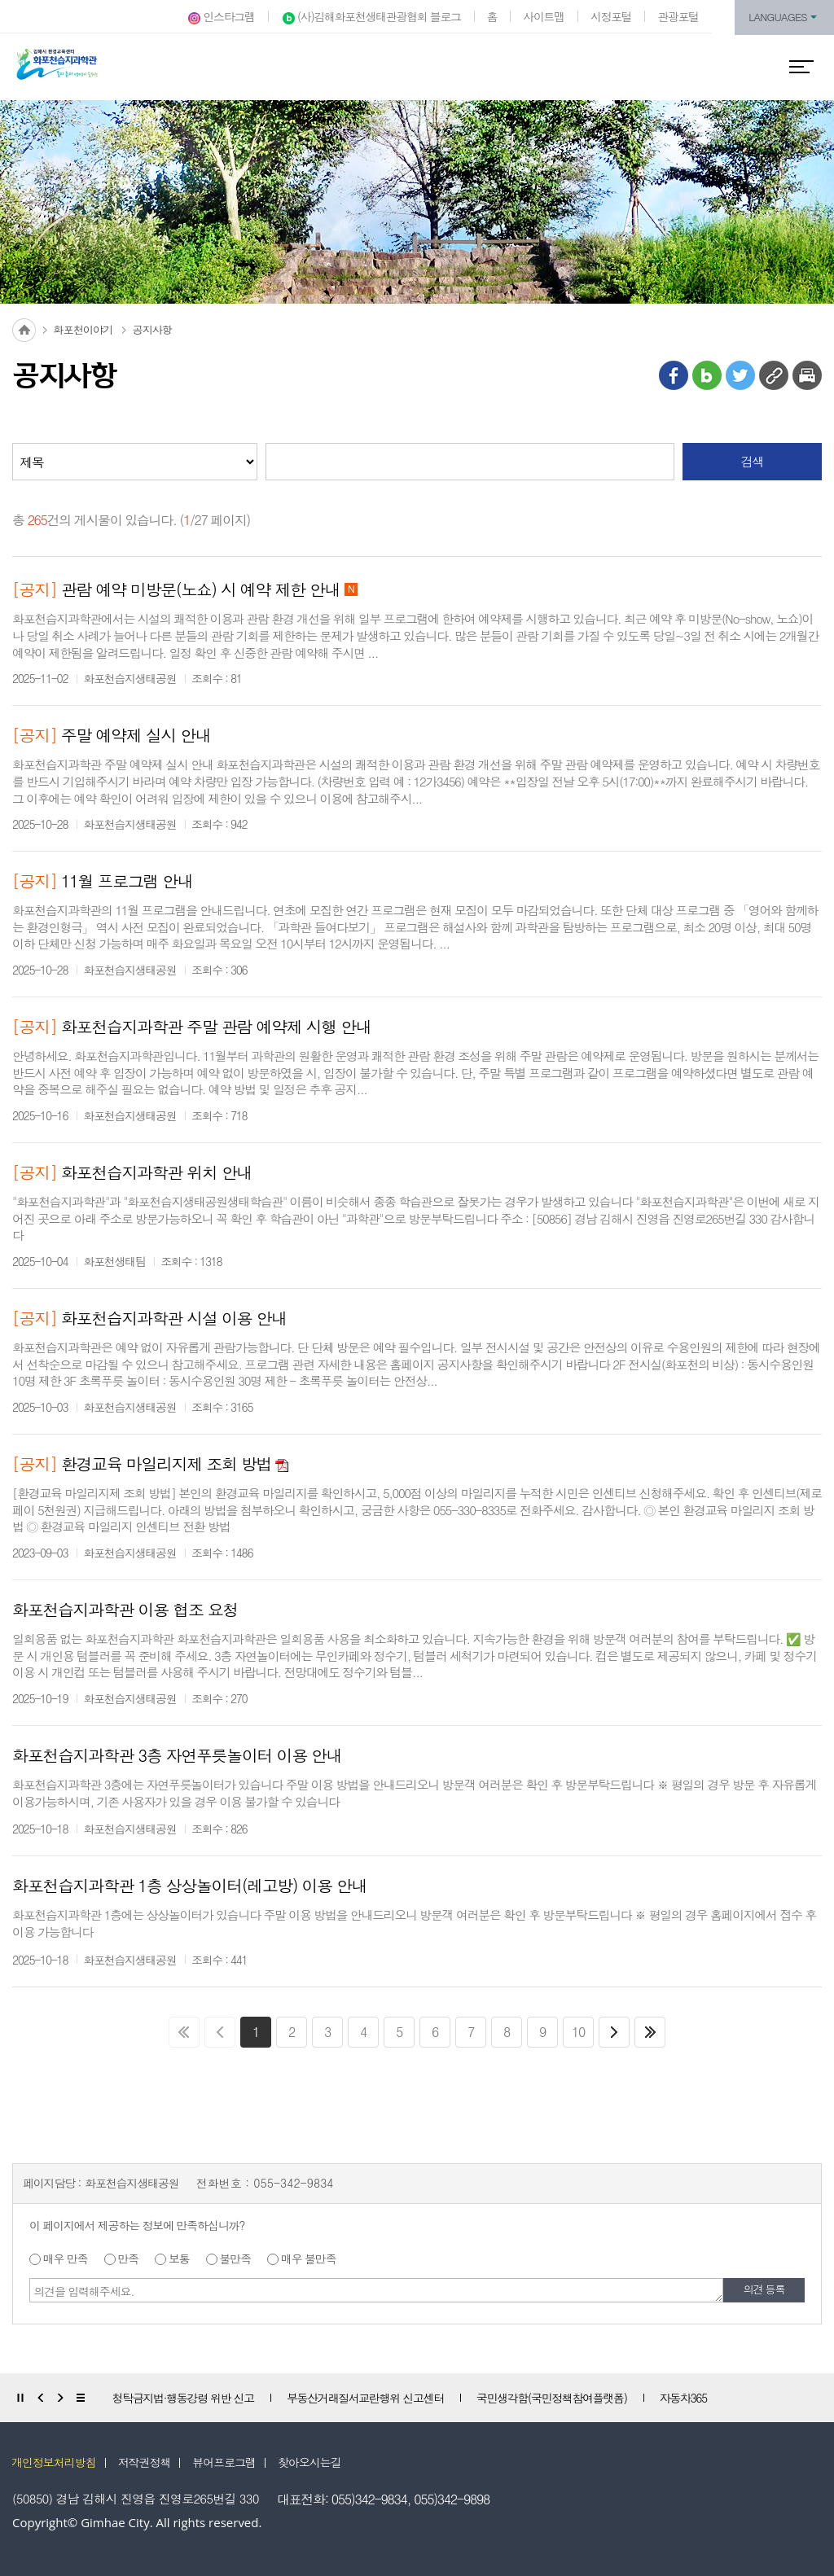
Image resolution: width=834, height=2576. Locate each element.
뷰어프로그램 (224, 2462)
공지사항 (152, 329)
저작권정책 (144, 2462)
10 (578, 2031)
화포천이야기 (83, 329)
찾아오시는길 (309, 2462)
